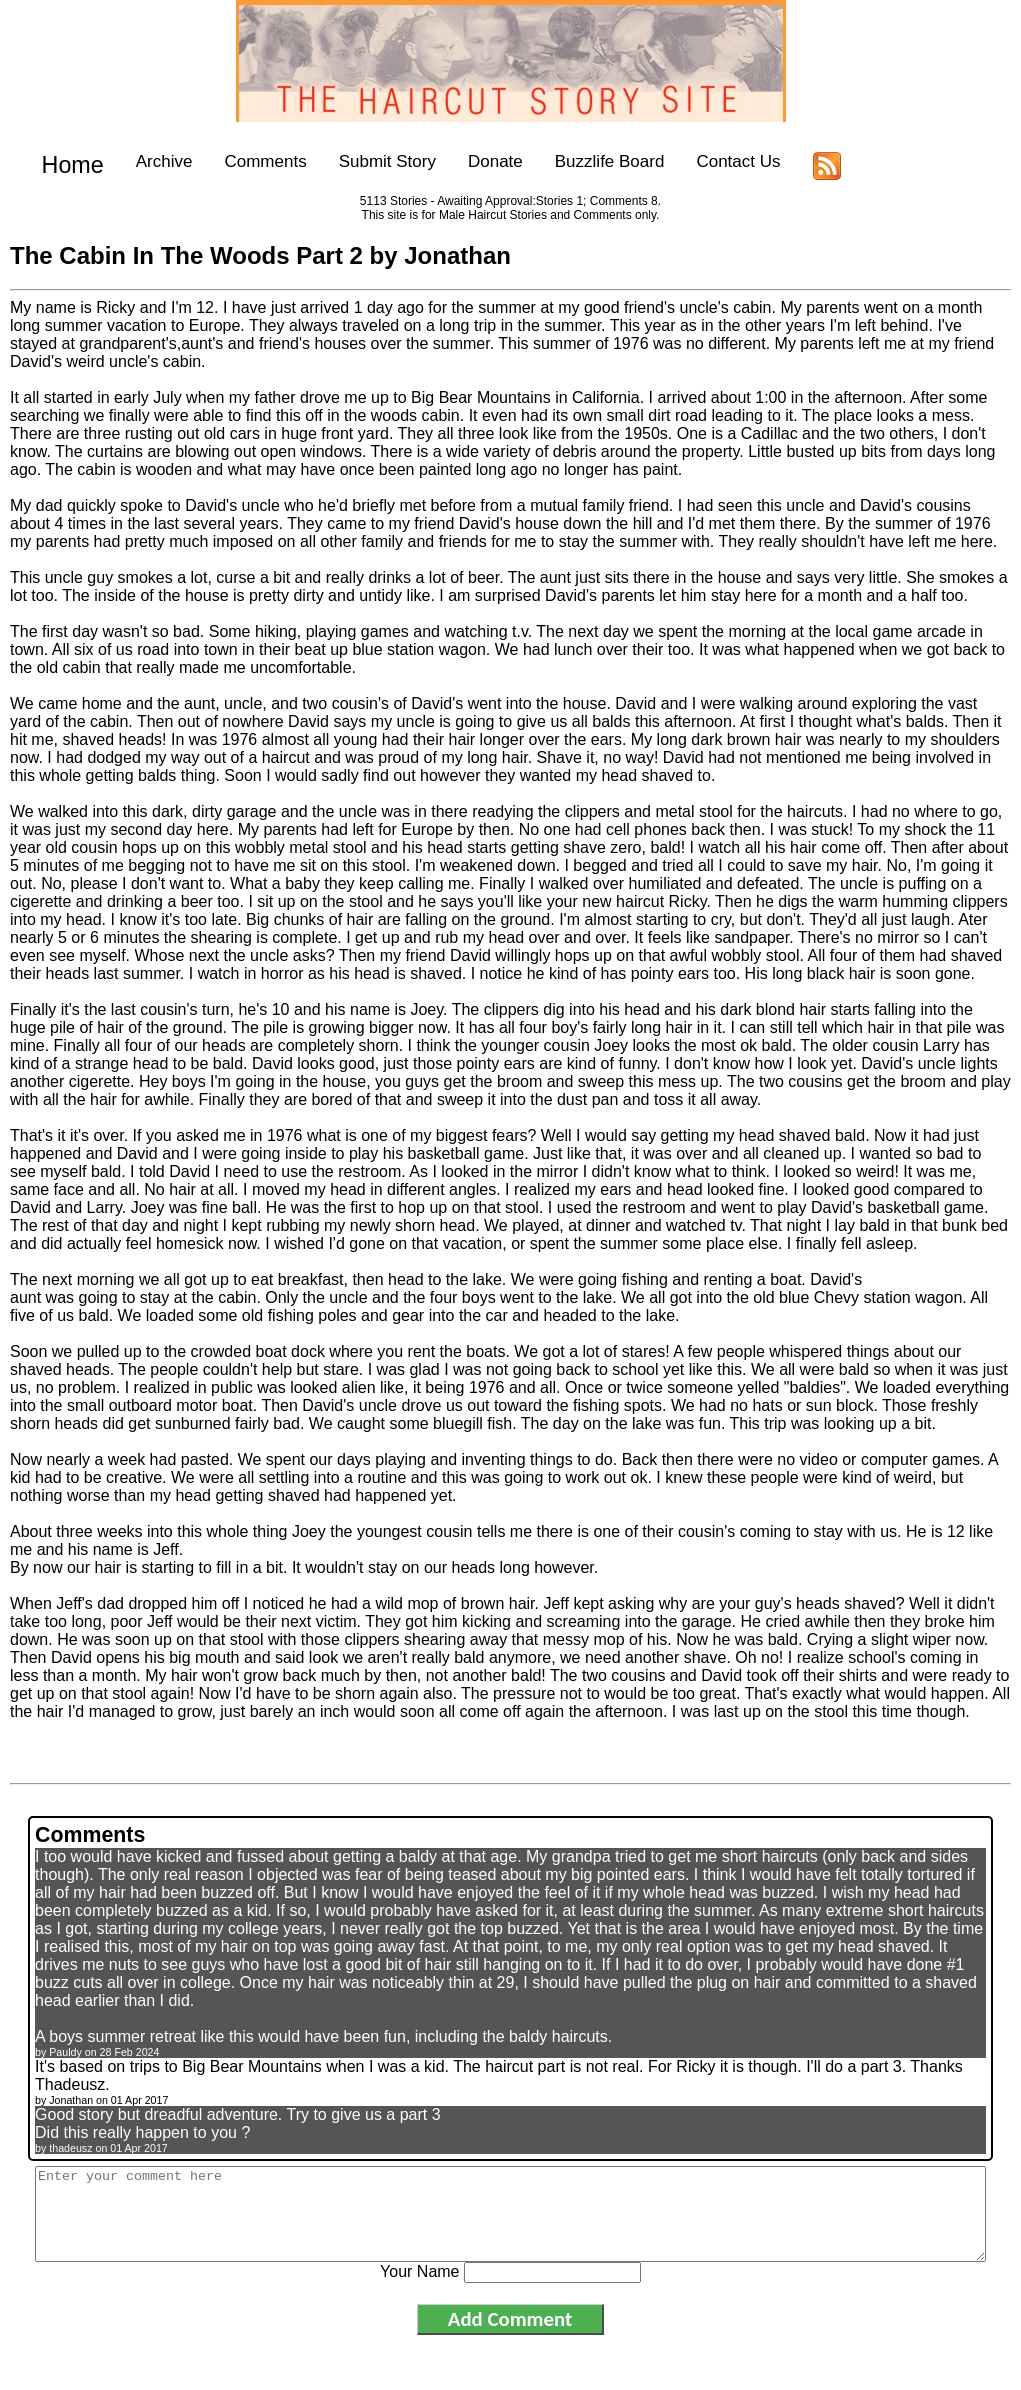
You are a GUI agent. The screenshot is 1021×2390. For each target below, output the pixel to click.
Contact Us (722, 161)
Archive (147, 161)
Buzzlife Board (593, 161)
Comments (249, 161)
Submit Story (370, 161)
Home (64, 161)
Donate (478, 161)
